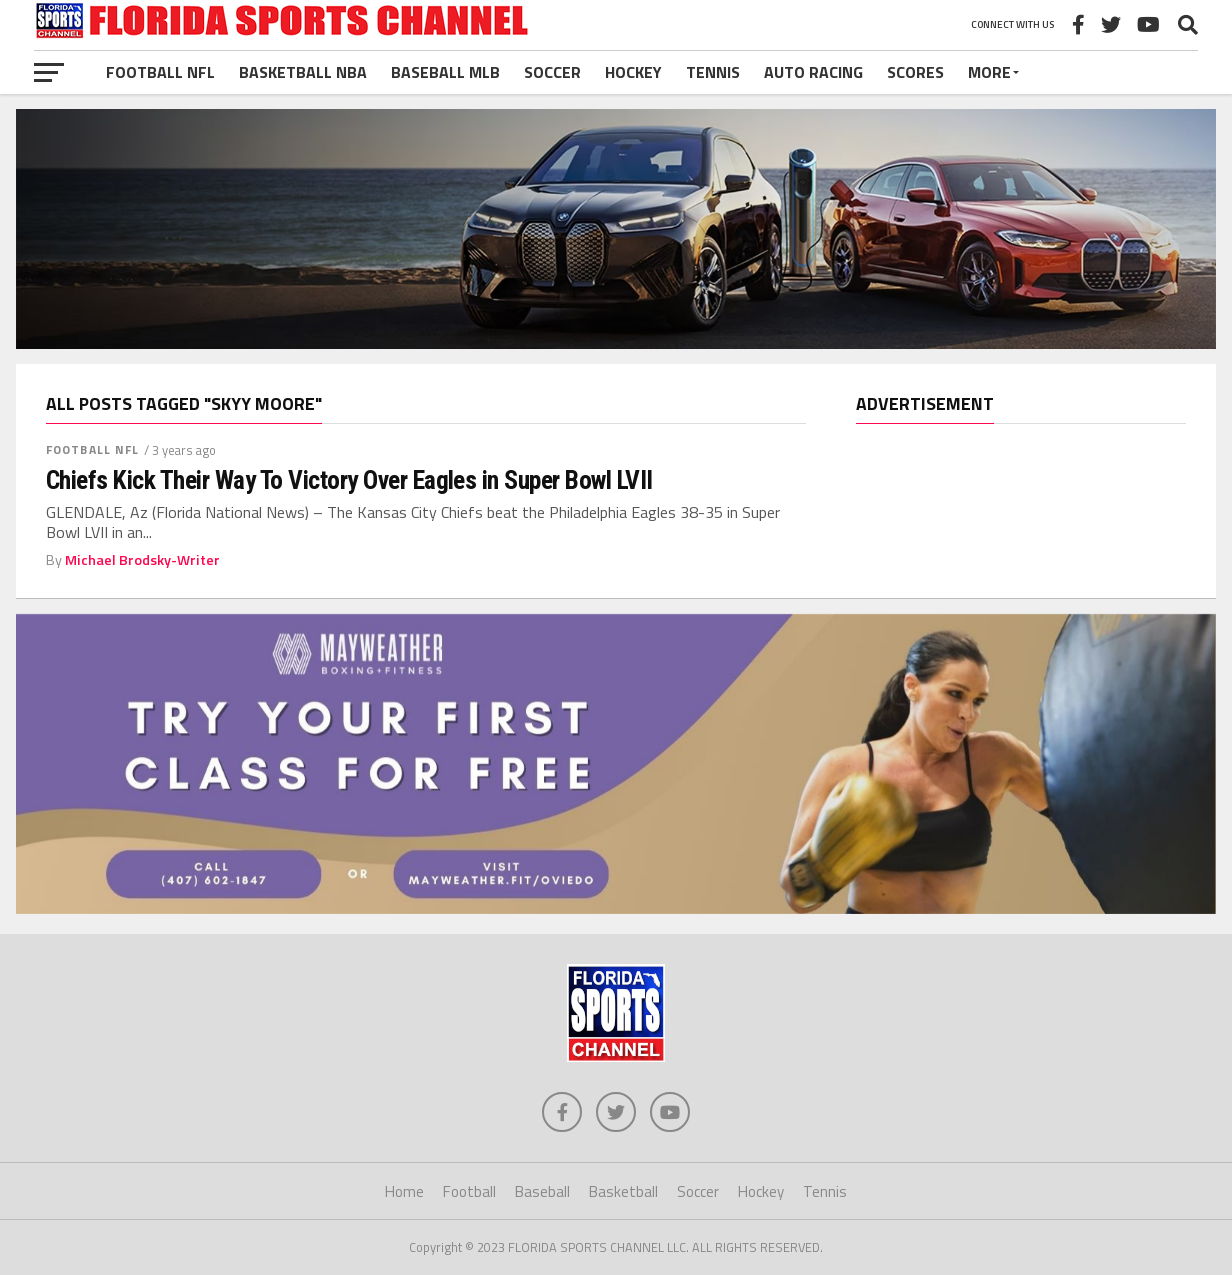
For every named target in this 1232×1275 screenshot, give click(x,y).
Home (404, 1191)
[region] (1021, 419)
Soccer (552, 72)
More (989, 72)
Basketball (623, 1191)
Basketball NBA (303, 72)
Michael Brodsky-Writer (142, 560)
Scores (915, 72)
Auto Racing (813, 72)
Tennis (713, 72)
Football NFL (160, 72)
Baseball (542, 1191)
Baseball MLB (445, 72)
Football (469, 1191)
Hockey (633, 72)
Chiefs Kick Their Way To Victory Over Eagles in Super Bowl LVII (349, 480)
